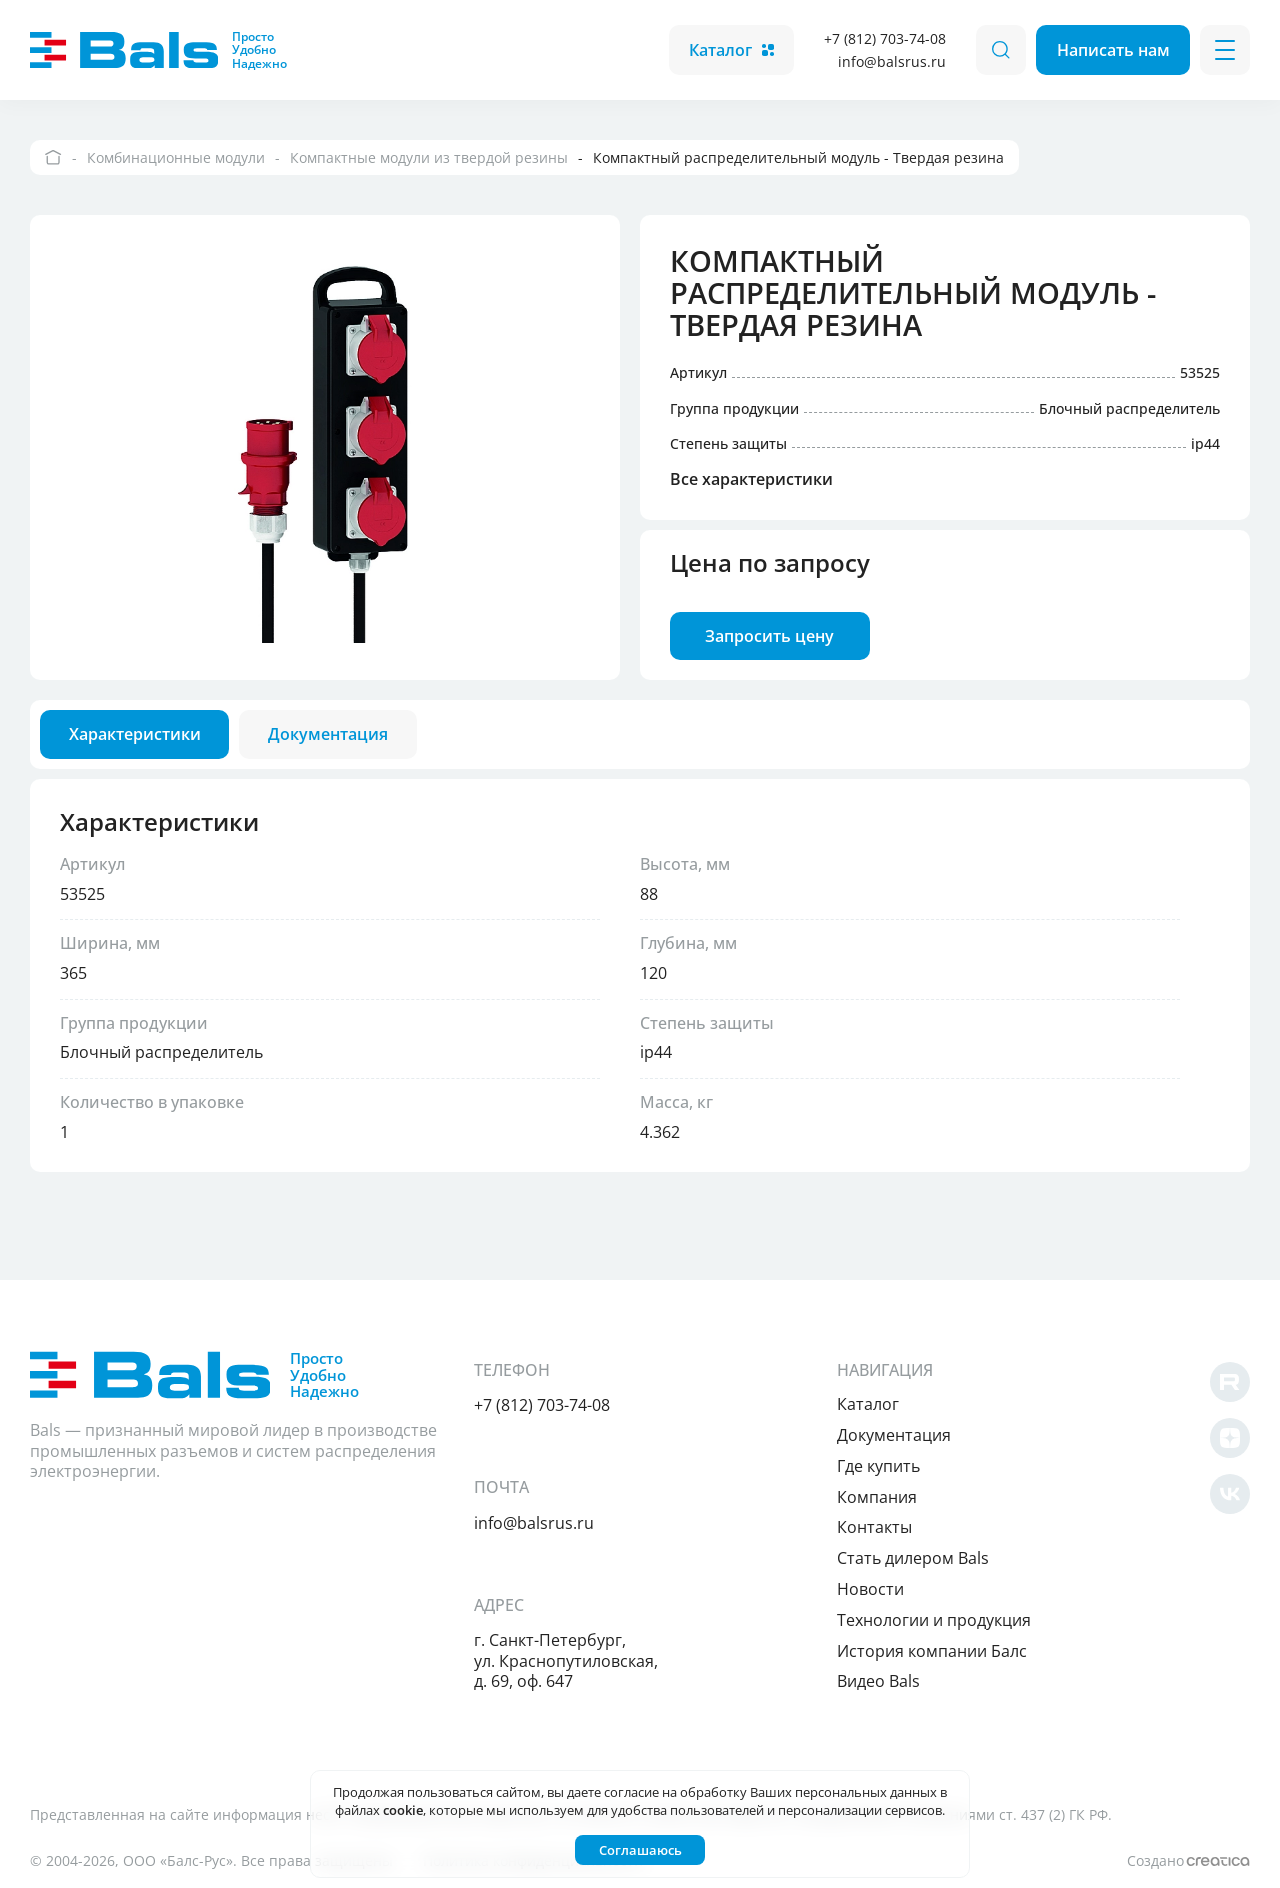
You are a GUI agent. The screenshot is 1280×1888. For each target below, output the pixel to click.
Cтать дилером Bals (940, 1558)
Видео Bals (905, 1681)
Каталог (729, 50)
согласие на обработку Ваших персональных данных (770, 1792)
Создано (1186, 1860)
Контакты (901, 1527)
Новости (897, 1589)
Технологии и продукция (961, 1620)
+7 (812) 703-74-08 (883, 38)
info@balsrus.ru (890, 61)
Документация (921, 1435)
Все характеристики (753, 484)
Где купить (905, 1466)
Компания (904, 1497)
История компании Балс (959, 1651)
